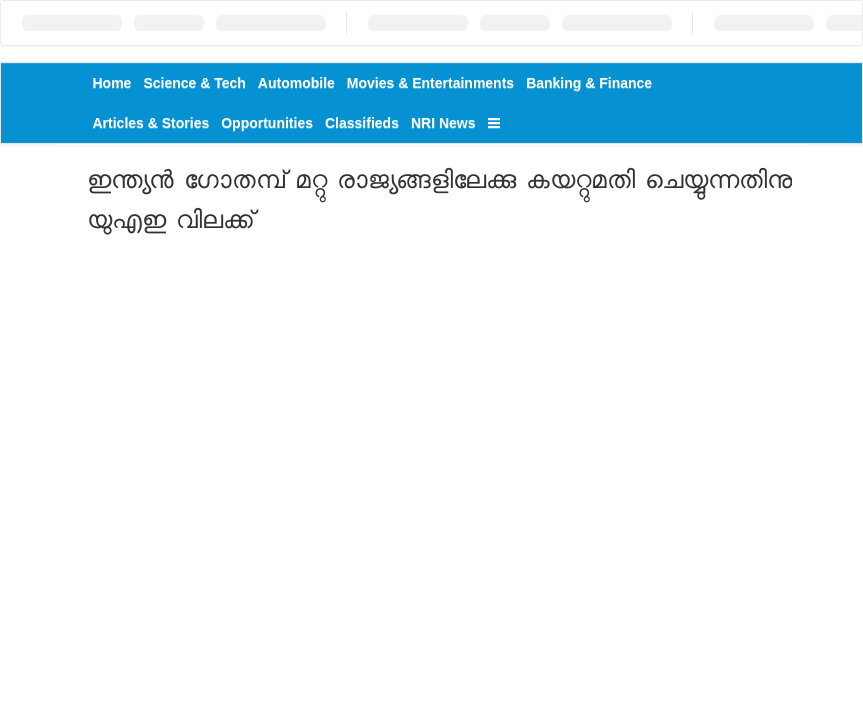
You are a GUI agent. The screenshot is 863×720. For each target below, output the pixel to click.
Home (112, 83)
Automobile (296, 83)
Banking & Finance (589, 83)
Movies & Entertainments (430, 83)
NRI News (443, 123)
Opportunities (267, 123)
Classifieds (362, 123)
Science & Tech (194, 83)
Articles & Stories (151, 123)
